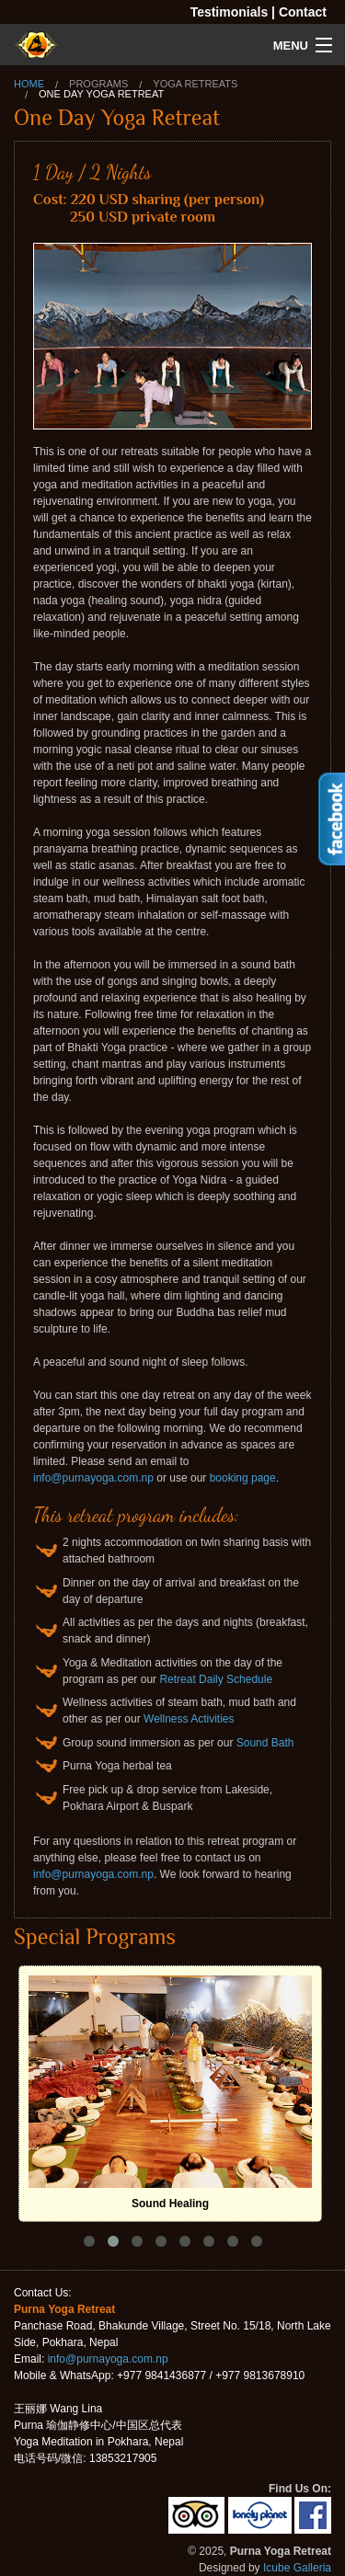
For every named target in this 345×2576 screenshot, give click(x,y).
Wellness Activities (189, 1718)
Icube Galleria (297, 2567)
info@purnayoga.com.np (93, 1477)
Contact (303, 12)
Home (29, 83)
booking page (243, 1477)
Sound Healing (170, 2203)
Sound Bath (265, 1742)
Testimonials (229, 12)
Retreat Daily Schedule (215, 1679)
